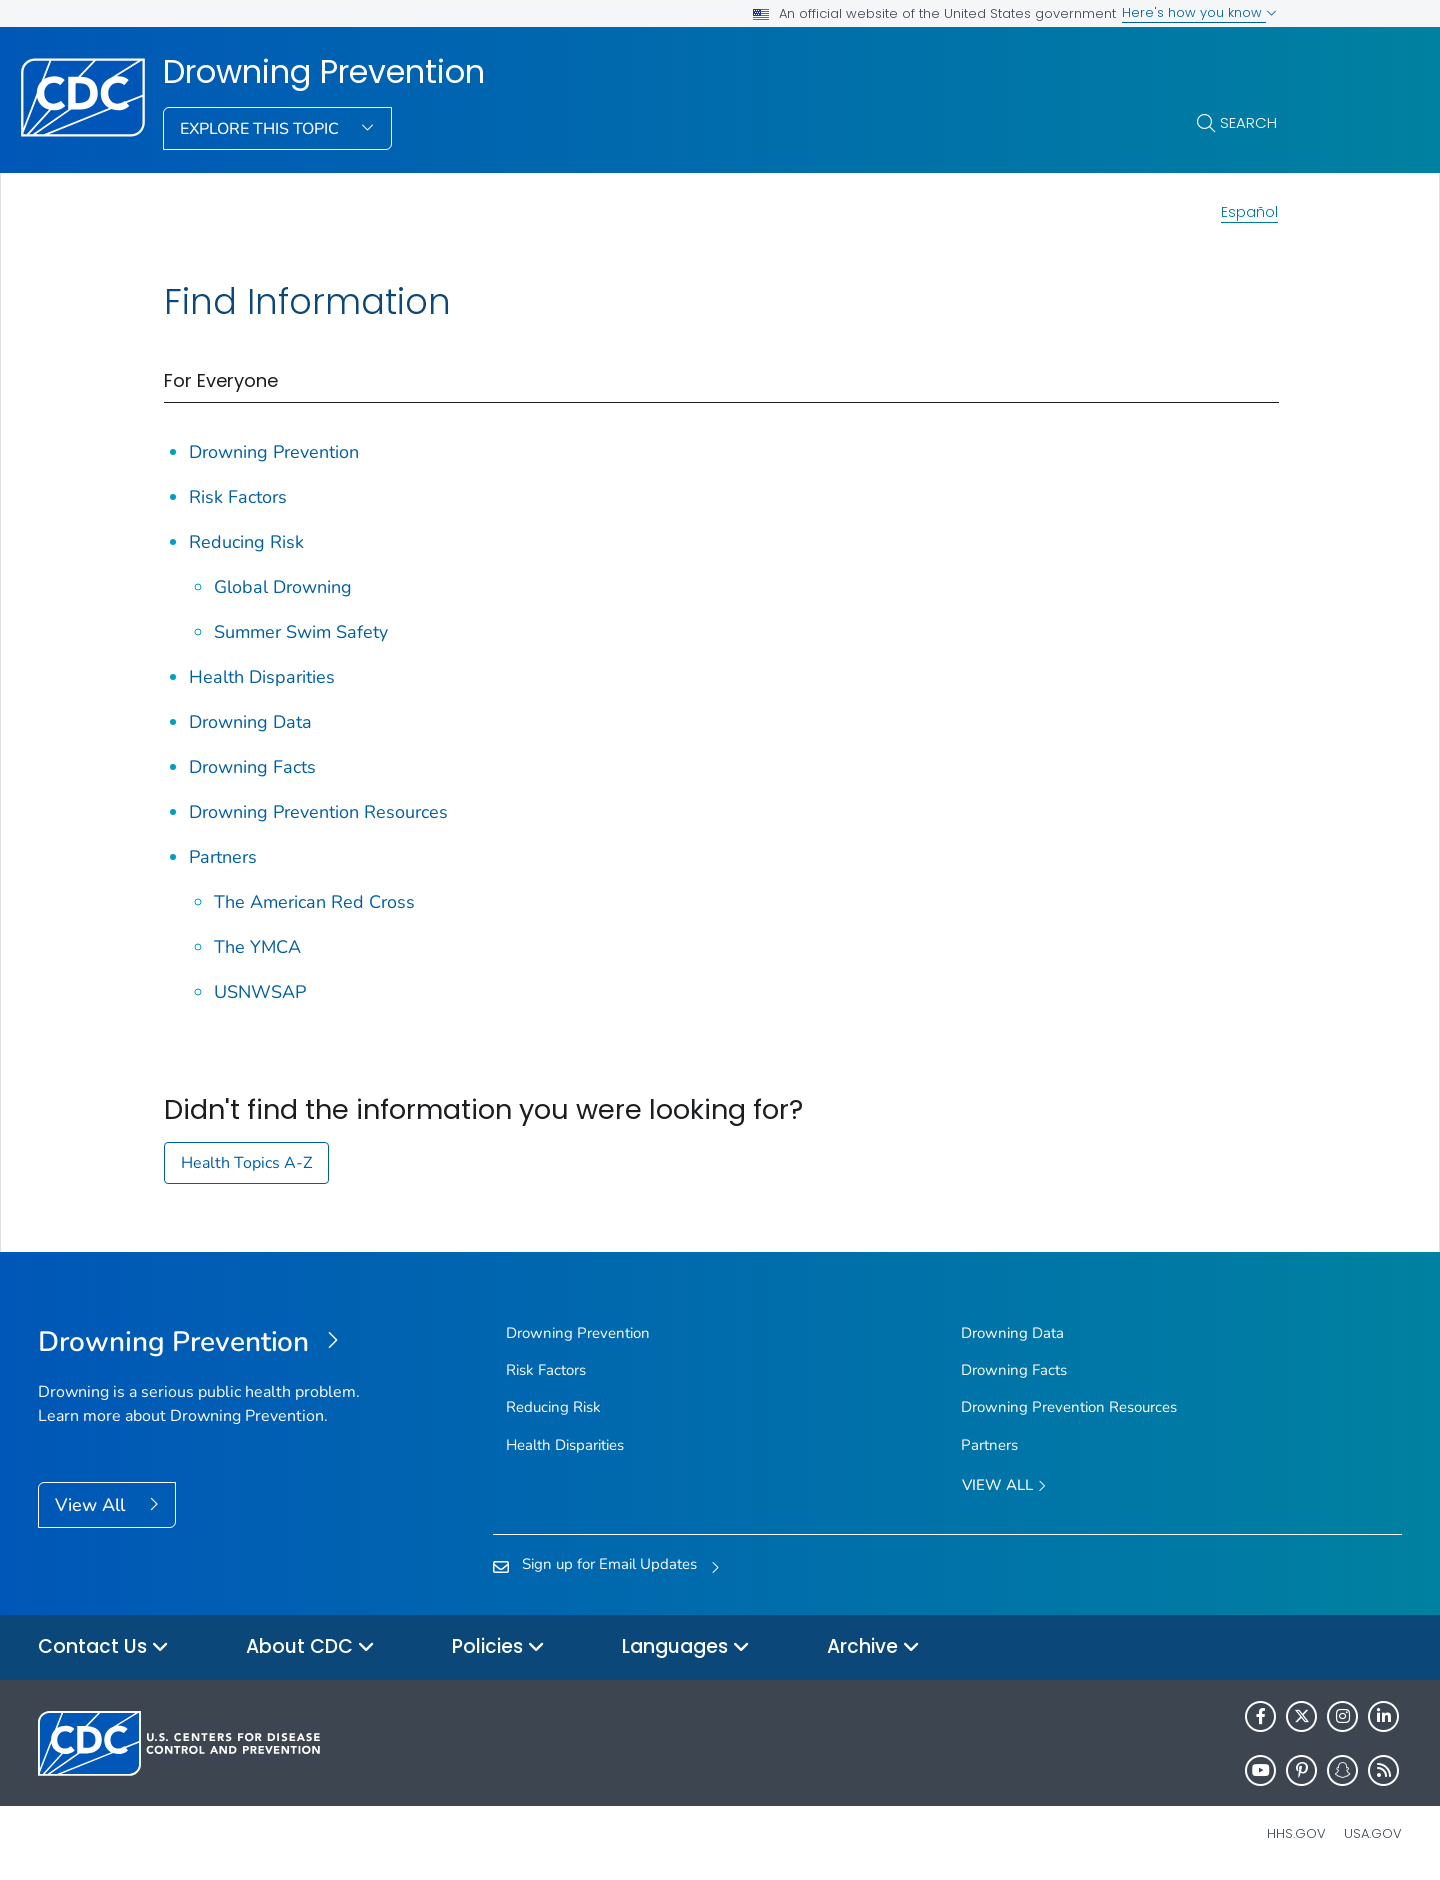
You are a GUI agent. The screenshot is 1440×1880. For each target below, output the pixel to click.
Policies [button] (498, 1647)
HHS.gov (1296, 1833)
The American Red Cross (314, 902)
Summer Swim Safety (301, 632)
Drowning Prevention (324, 72)
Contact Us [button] (103, 1647)
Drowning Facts (252, 767)
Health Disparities (262, 677)
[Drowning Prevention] (208, 1343)
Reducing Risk (246, 542)
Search (1248, 122)
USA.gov (1373, 1833)
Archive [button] (873, 1647)
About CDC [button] (310, 1647)
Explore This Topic (261, 129)
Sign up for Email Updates (609, 1564)
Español (1249, 212)
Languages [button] (686, 1647)
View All (92, 1505)
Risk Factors (238, 497)
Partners (223, 857)
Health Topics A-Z (246, 1163)
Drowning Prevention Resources (318, 812)
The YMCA (257, 947)
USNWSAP (260, 992)
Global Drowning (283, 587)
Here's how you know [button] (1199, 12)
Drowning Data (250, 722)
